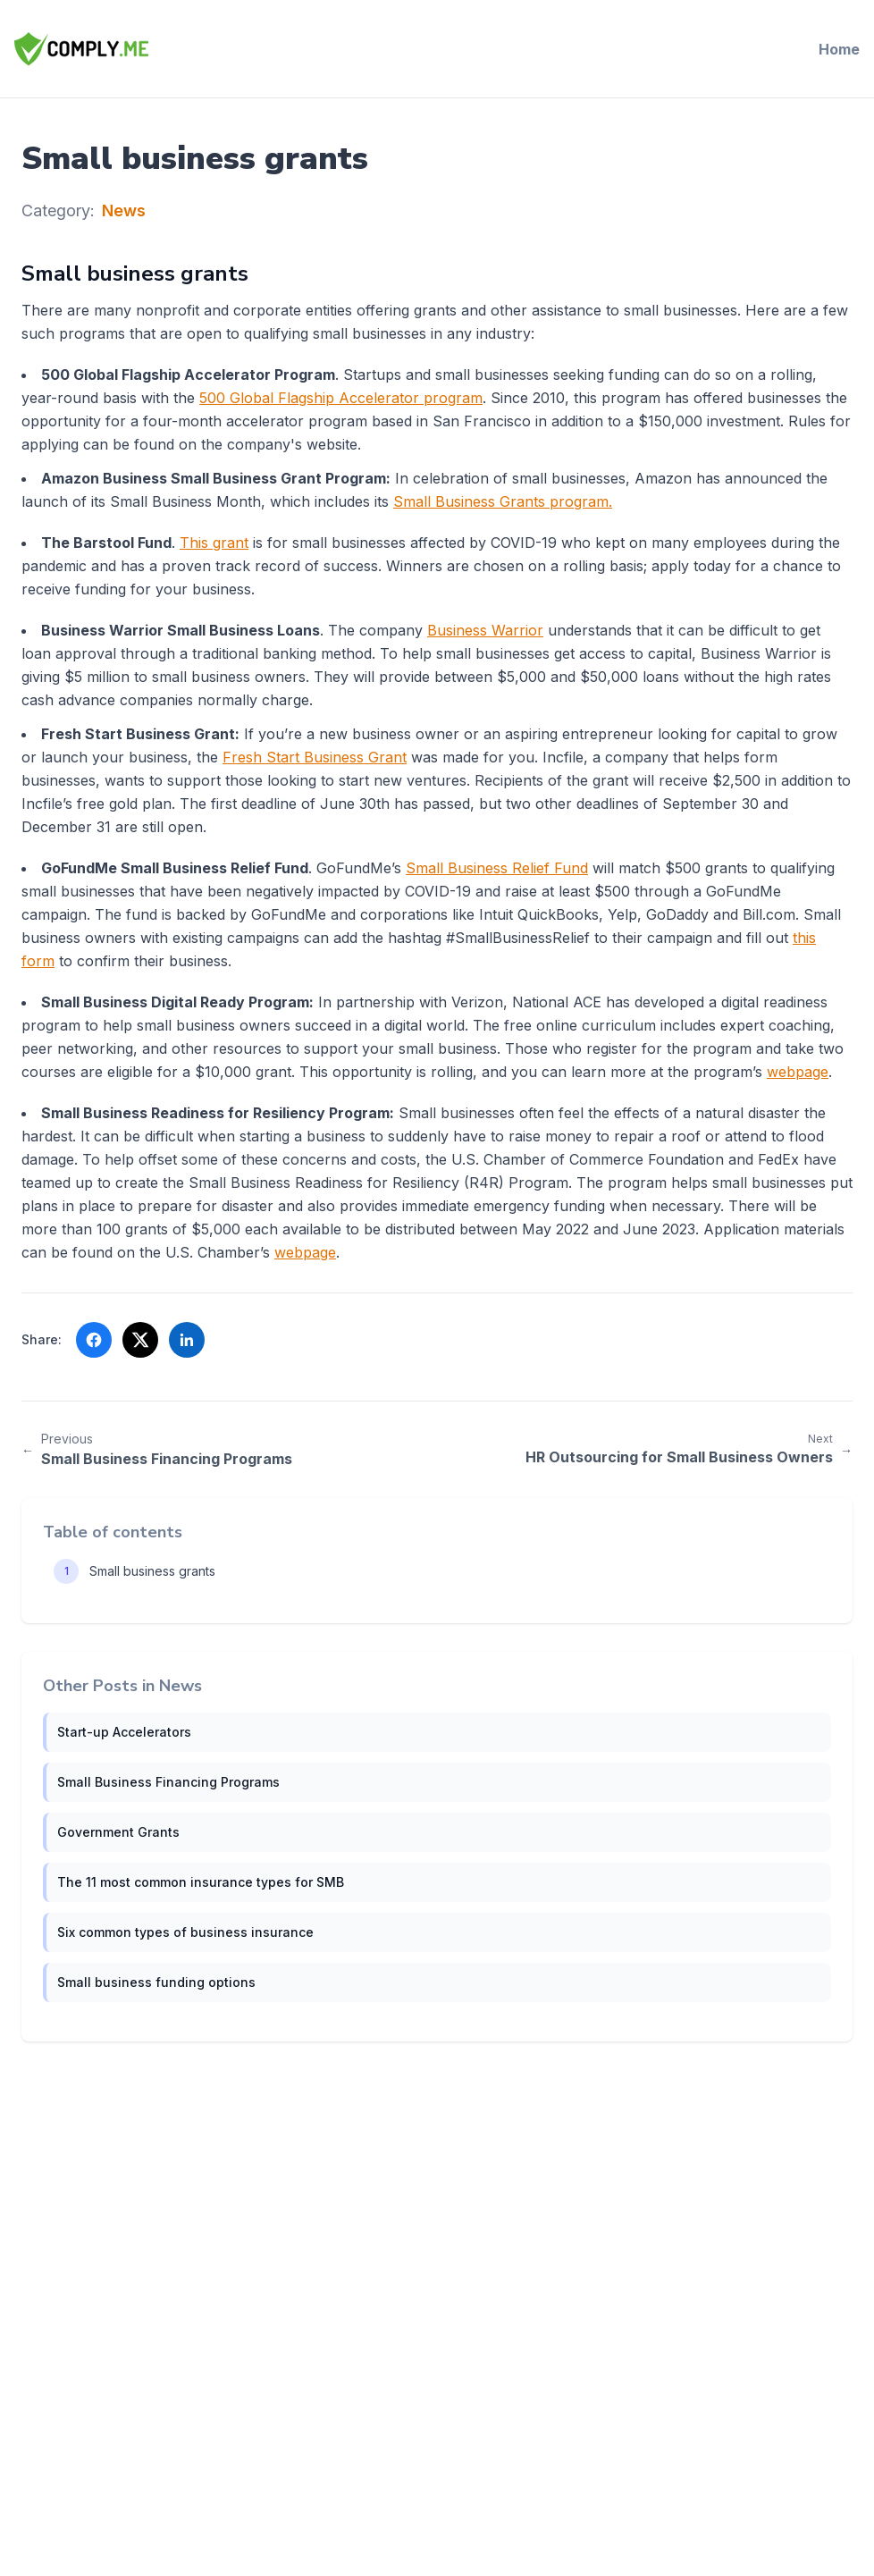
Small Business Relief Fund (497, 868)
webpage (797, 1072)
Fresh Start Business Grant (315, 757)
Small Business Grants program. (502, 501)
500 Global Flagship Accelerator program (341, 398)
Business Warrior (485, 630)
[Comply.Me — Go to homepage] (81, 49)
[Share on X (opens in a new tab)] (140, 1340)
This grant (214, 542)
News (124, 210)
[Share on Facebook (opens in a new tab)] (94, 1340)
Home (839, 49)
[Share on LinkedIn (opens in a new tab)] (187, 1340)
